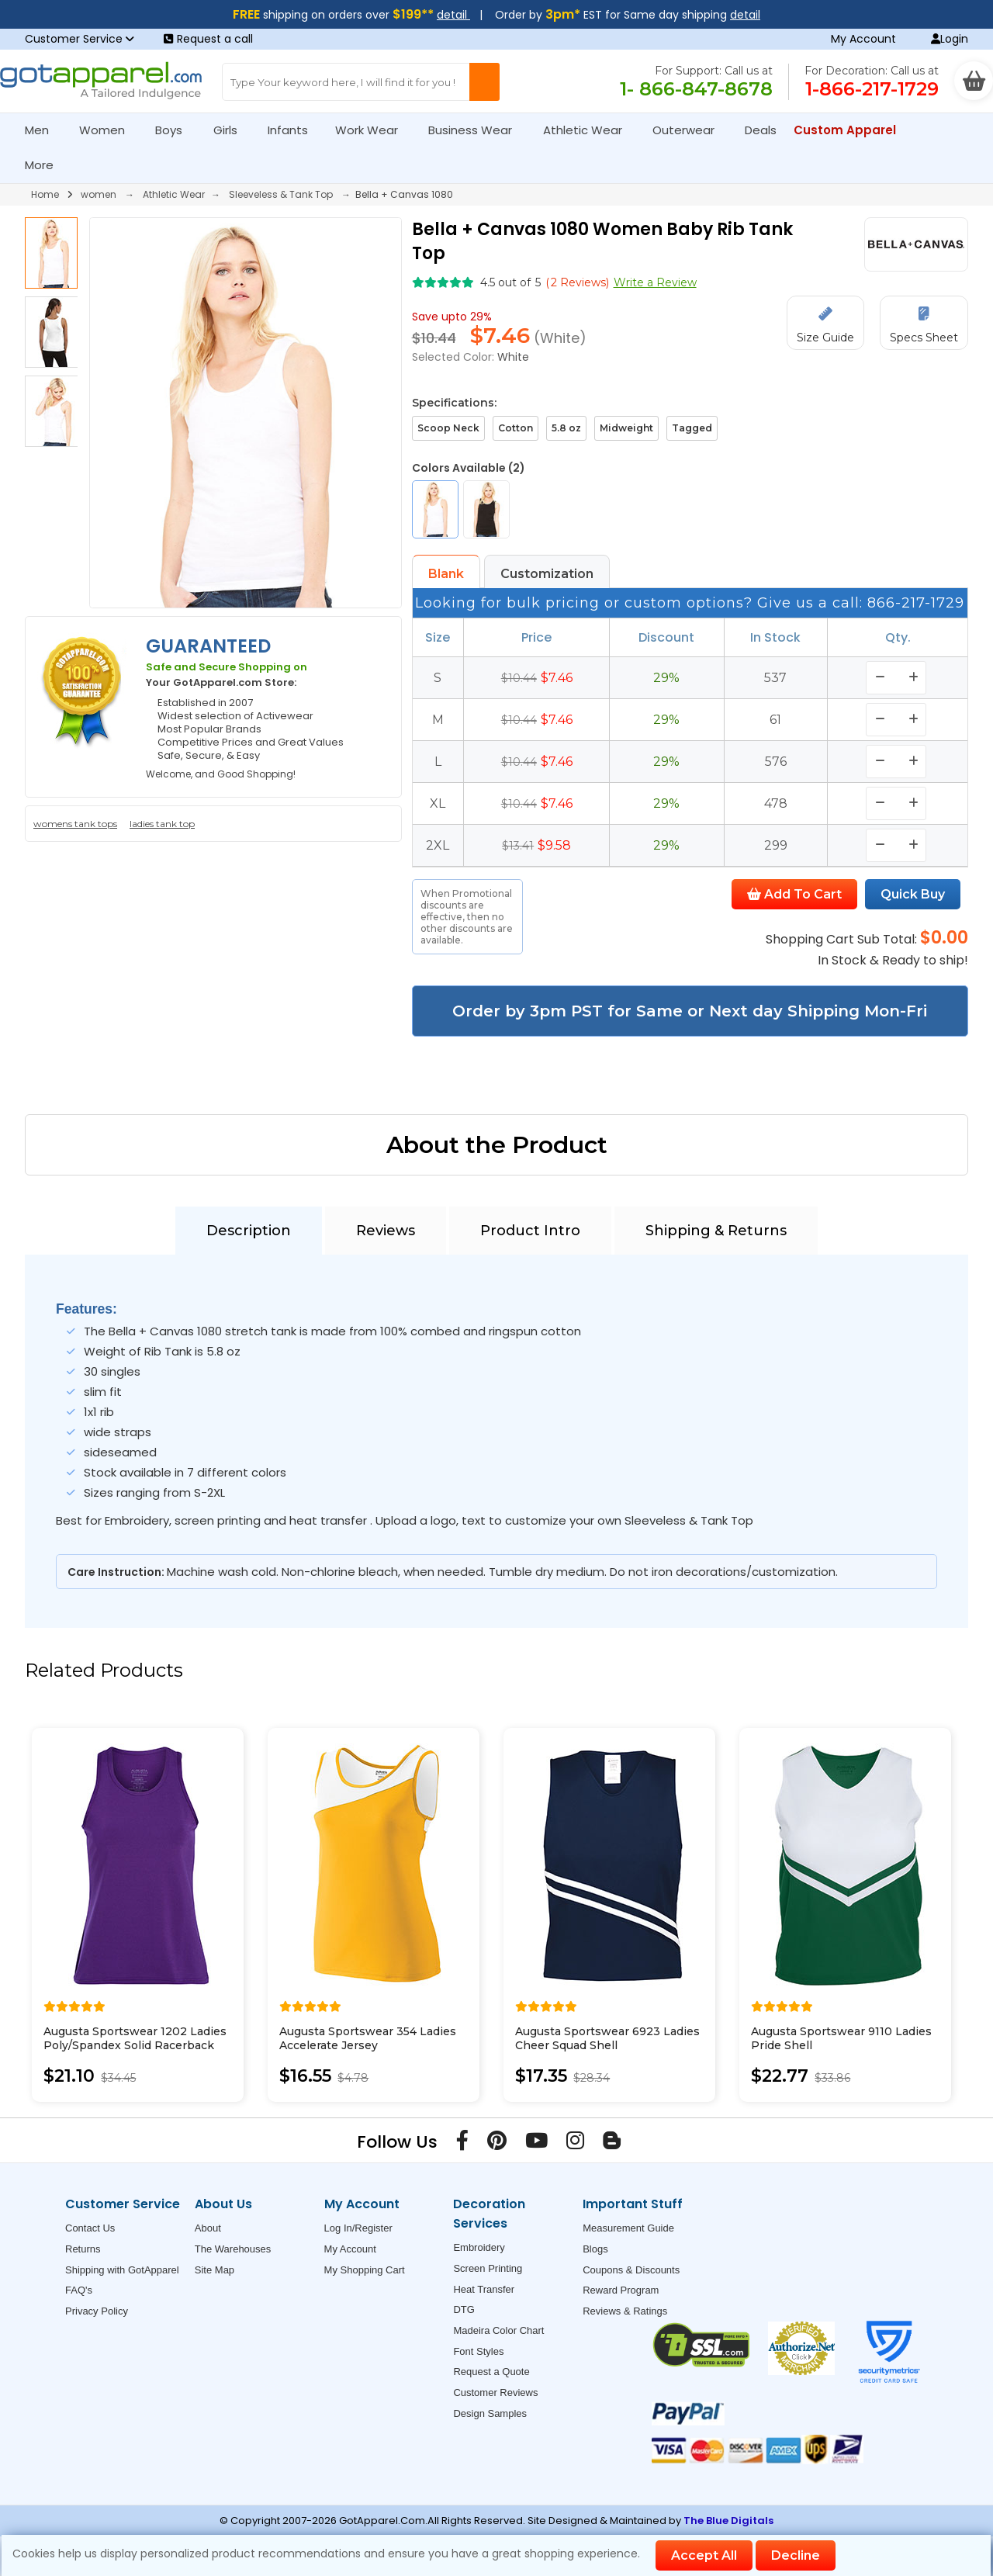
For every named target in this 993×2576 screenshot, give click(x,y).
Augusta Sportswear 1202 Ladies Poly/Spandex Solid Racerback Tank (135, 2045)
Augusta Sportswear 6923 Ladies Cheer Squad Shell (607, 2038)
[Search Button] (484, 82)
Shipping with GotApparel (122, 2270)
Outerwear (690, 130)
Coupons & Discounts (631, 2270)
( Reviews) (577, 282)
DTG (463, 2309)
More (46, 165)
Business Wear (476, 130)
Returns (83, 2249)
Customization (546, 573)
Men (43, 130)
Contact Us (90, 2228)
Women (108, 130)
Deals (761, 130)
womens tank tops (75, 823)
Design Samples (490, 2413)
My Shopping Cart (364, 2270)
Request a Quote (491, 2371)
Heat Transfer (483, 2289)
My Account (863, 39)
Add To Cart (794, 894)
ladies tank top (162, 823)
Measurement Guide (628, 2228)
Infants (293, 130)
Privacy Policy (96, 2311)
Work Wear (373, 130)
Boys (175, 130)
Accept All (704, 2555)
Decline (795, 2555)
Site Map (214, 2270)
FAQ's (78, 2290)
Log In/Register (358, 2228)
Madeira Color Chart (498, 2330)
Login (949, 39)
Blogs (595, 2249)
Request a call (208, 39)
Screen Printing (487, 2268)
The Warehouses (233, 2249)
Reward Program (621, 2290)
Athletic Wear (589, 130)
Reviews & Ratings (625, 2311)
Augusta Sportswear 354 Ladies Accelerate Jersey (367, 2038)
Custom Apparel (851, 130)
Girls (232, 130)
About (208, 2228)
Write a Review (655, 282)
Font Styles (478, 2351)
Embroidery (478, 2247)
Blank (446, 573)
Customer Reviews (495, 2392)
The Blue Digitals (728, 2520)
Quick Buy (913, 894)
